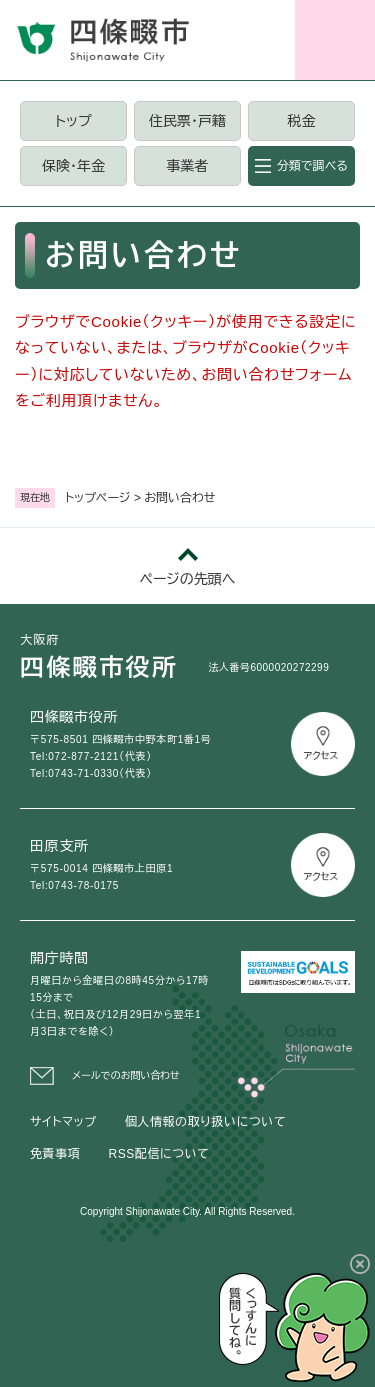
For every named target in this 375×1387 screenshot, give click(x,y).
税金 (301, 121)
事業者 (187, 166)
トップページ (98, 498)
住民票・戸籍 (187, 121)
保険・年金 (73, 166)
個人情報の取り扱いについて (205, 1122)
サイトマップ (63, 1122)
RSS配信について (158, 1154)
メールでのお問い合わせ (126, 1075)
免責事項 (55, 1154)
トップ (73, 121)
